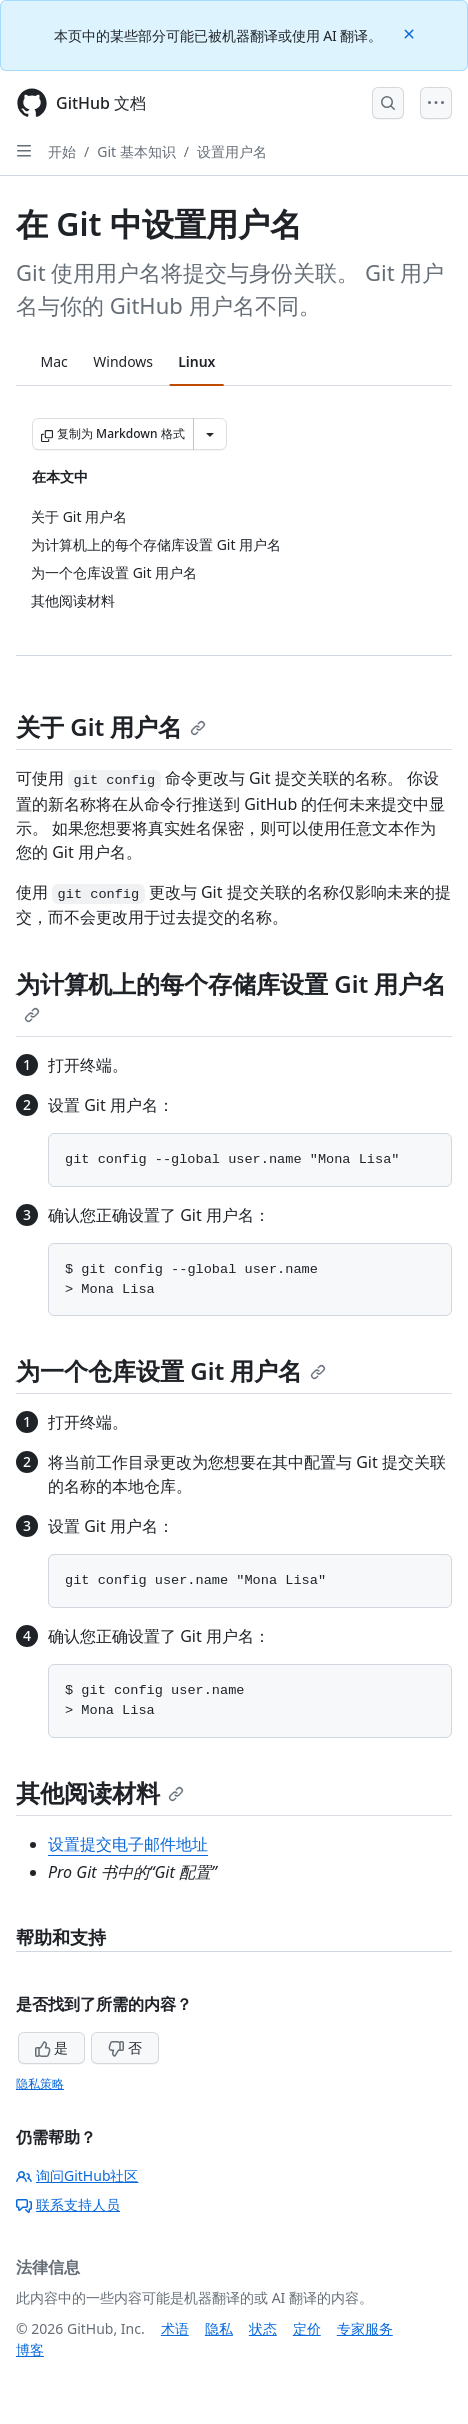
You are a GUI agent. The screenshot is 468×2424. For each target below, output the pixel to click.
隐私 (219, 2328)
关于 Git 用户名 (111, 726)
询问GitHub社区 (77, 2175)
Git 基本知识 (136, 151)
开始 (62, 151)
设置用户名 (232, 151)
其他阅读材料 (100, 1792)
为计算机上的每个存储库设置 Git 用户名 (231, 995)
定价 (307, 2328)
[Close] (411, 32)
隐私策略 (40, 2083)
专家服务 (365, 2328)
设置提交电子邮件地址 (128, 1844)
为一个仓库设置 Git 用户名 (171, 1370)
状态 (263, 2328)
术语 (175, 2328)
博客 (30, 2349)
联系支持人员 (68, 2204)
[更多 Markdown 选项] (210, 434)
